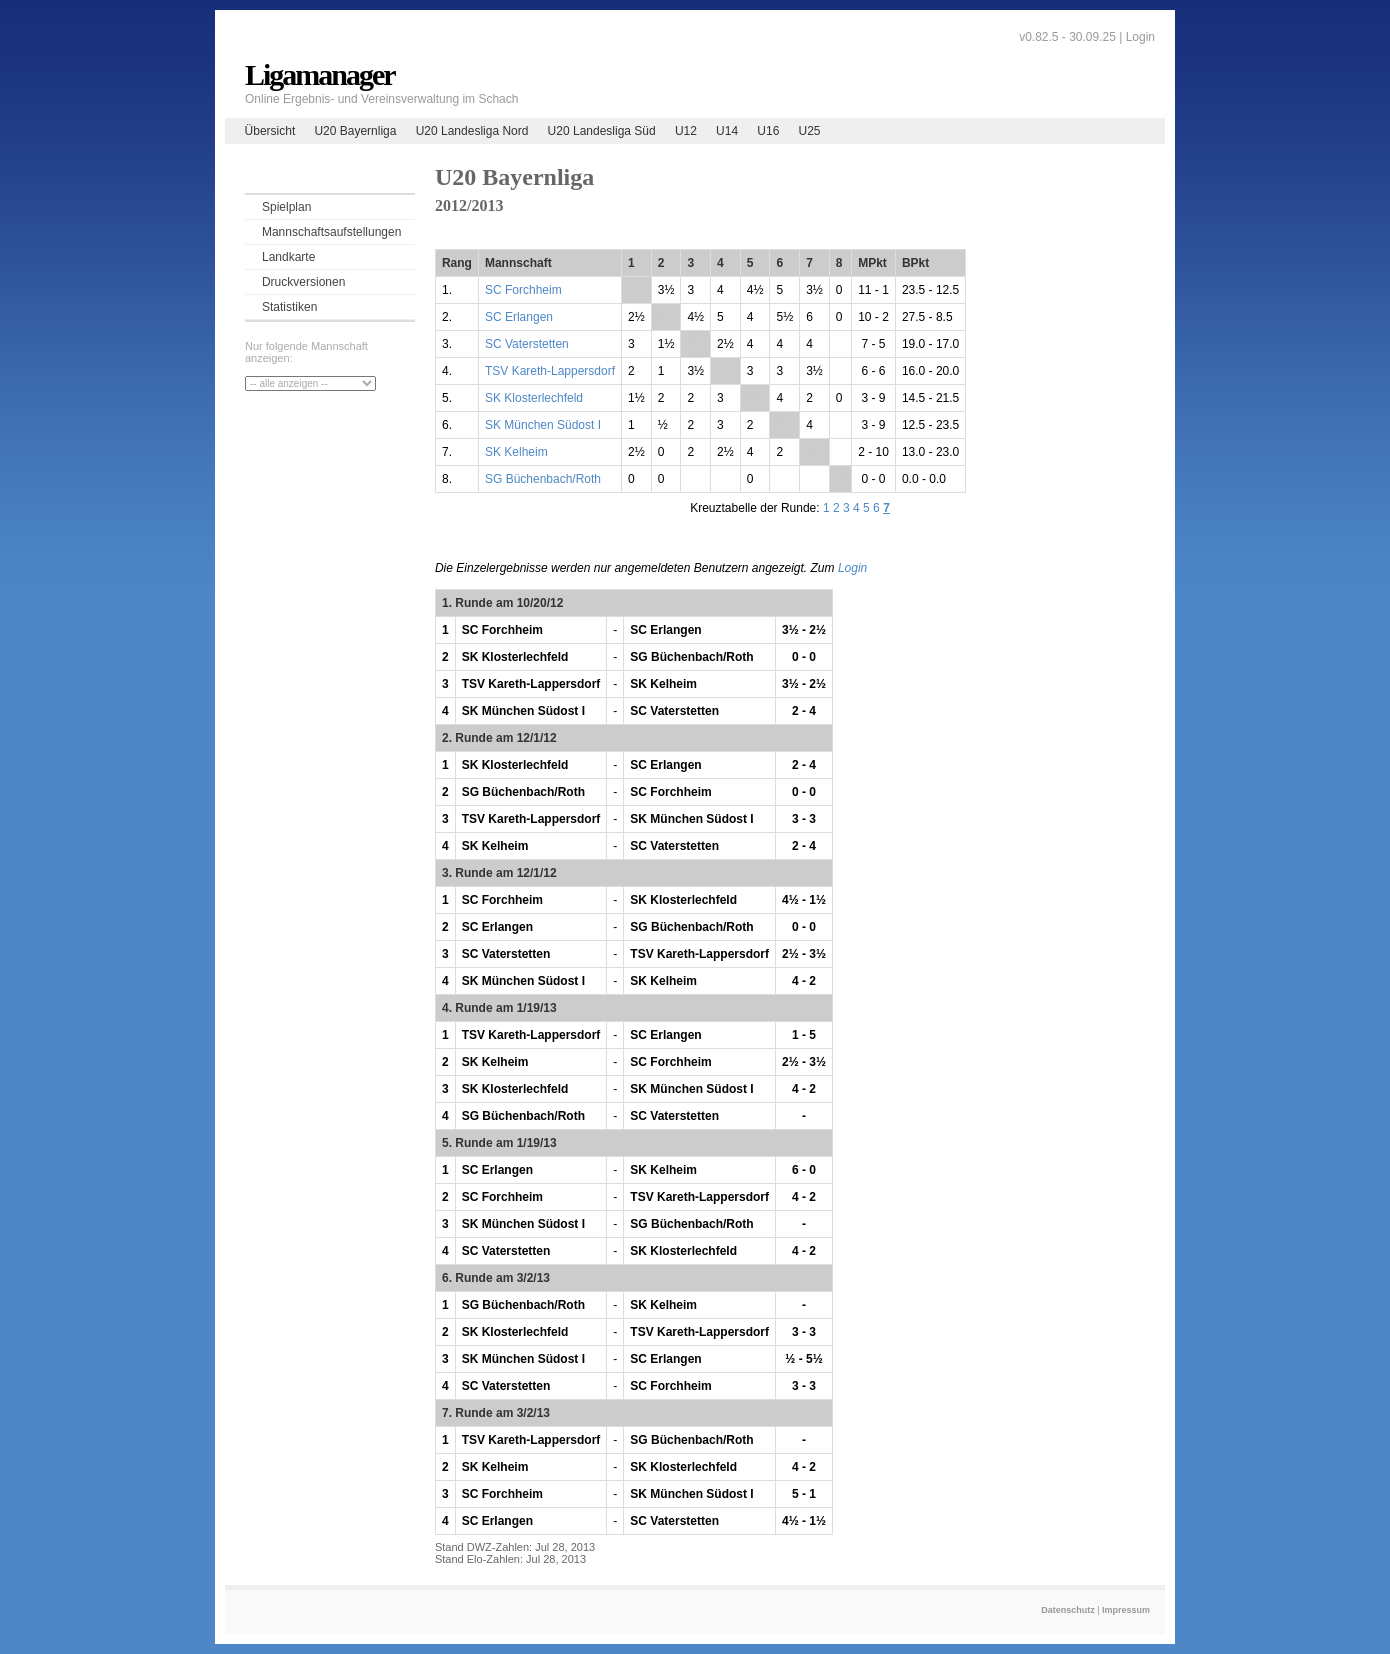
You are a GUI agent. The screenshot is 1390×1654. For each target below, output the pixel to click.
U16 (768, 131)
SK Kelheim (516, 452)
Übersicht (270, 131)
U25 (810, 131)
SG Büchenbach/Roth (543, 479)
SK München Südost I (543, 425)
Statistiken (289, 307)
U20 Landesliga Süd (602, 131)
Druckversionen (303, 282)
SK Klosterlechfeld (534, 398)
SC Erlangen (519, 317)
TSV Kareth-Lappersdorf (550, 371)
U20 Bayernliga (355, 131)
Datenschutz (1068, 1610)
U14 (727, 131)
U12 (686, 131)
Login (1140, 37)
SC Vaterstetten (527, 344)
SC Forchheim (523, 290)
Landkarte (288, 257)
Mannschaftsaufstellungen (331, 232)
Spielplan (286, 207)
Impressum (1126, 1610)
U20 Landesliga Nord (472, 131)
